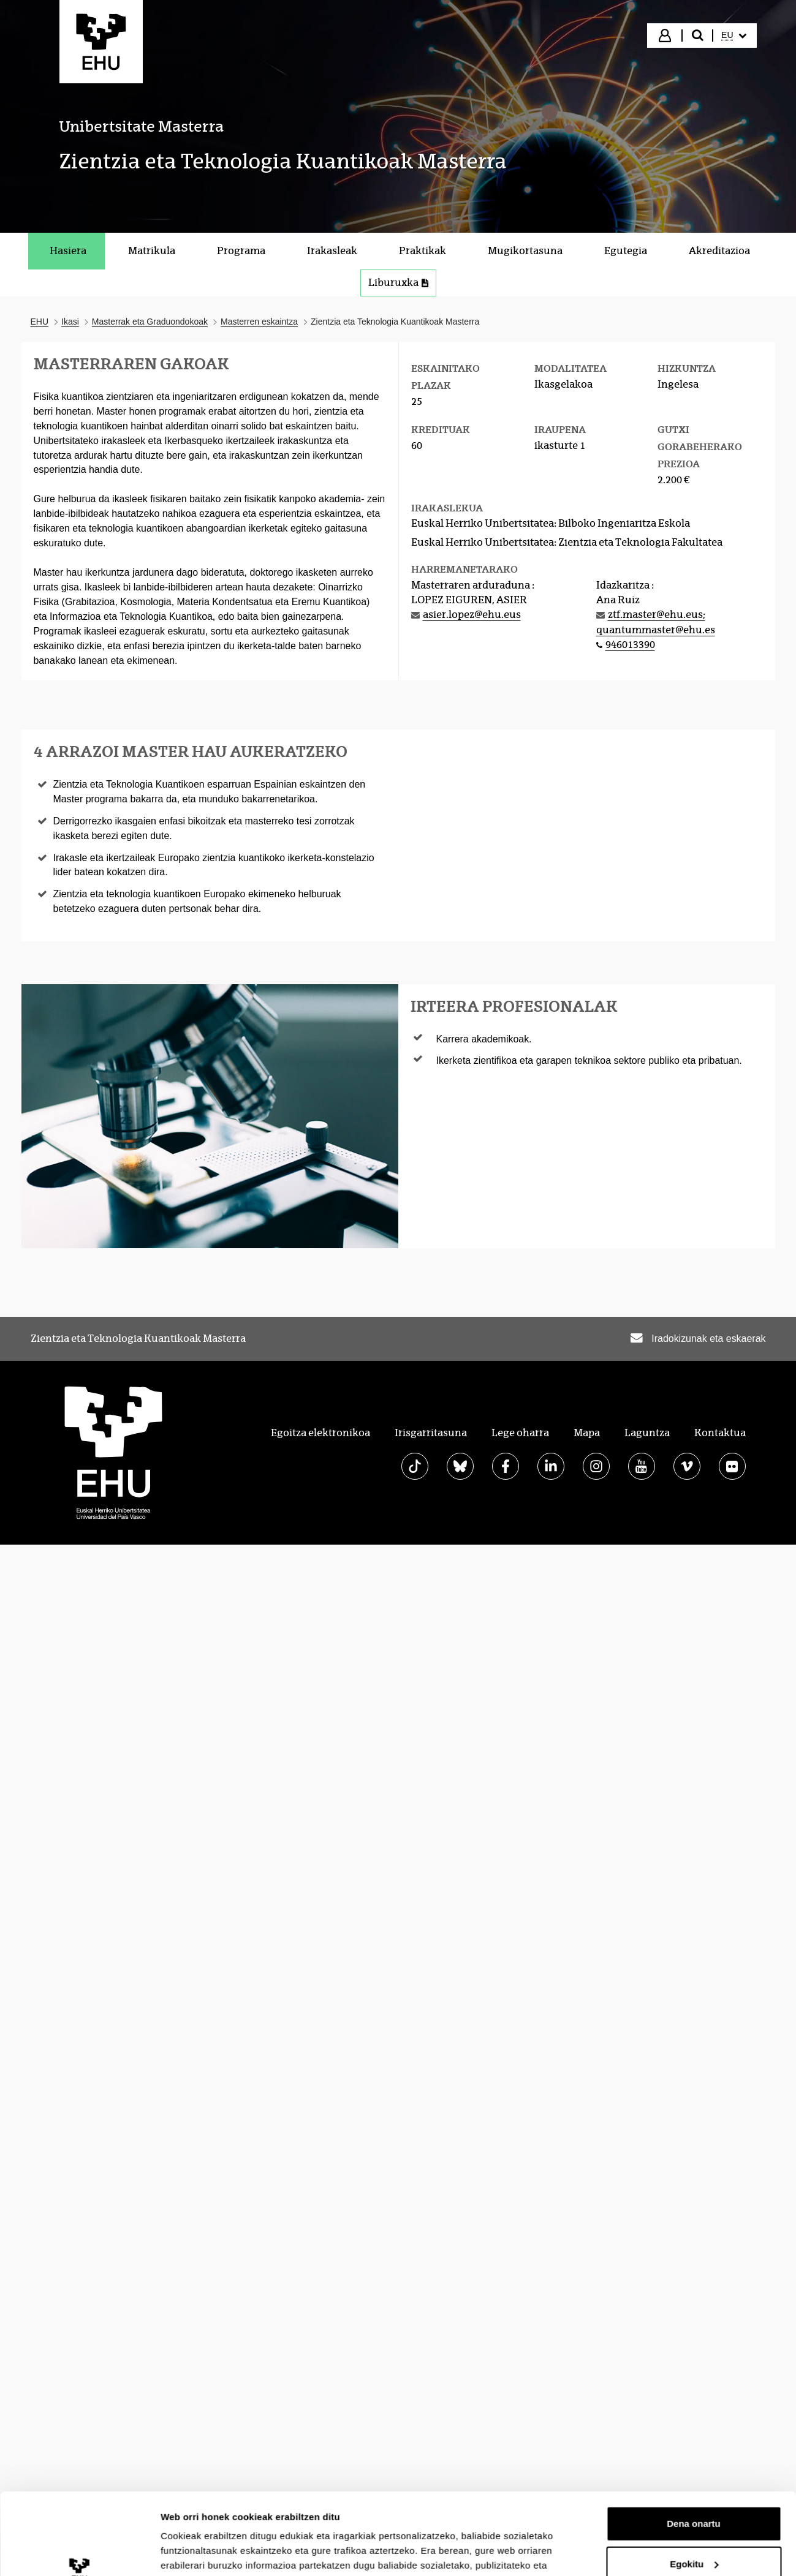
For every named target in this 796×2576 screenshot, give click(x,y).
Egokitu (694, 2158)
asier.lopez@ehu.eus (472, 614)
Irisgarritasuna (431, 1433)
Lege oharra (520, 1433)
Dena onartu (694, 2117)
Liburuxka (398, 282)
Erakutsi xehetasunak (208, 2223)
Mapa (587, 1433)
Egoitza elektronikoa (320, 1433)
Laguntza (647, 1433)
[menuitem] (733, 35)
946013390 (630, 644)
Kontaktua (720, 1433)
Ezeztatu (694, 2198)
